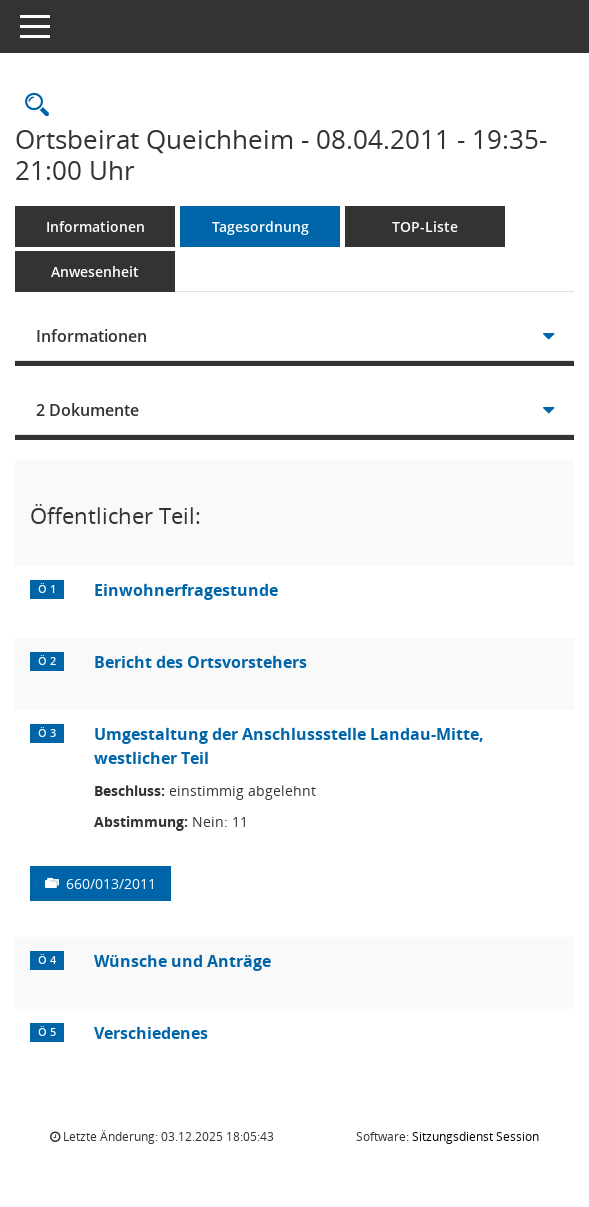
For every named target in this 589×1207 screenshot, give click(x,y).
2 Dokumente (87, 410)
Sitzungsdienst (475, 1136)
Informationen (95, 226)
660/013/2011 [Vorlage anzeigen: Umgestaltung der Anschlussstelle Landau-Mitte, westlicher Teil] (111, 883)
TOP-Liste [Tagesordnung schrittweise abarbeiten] (425, 226)
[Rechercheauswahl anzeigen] (32, 105)
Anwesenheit (95, 271)
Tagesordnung (260, 226)
